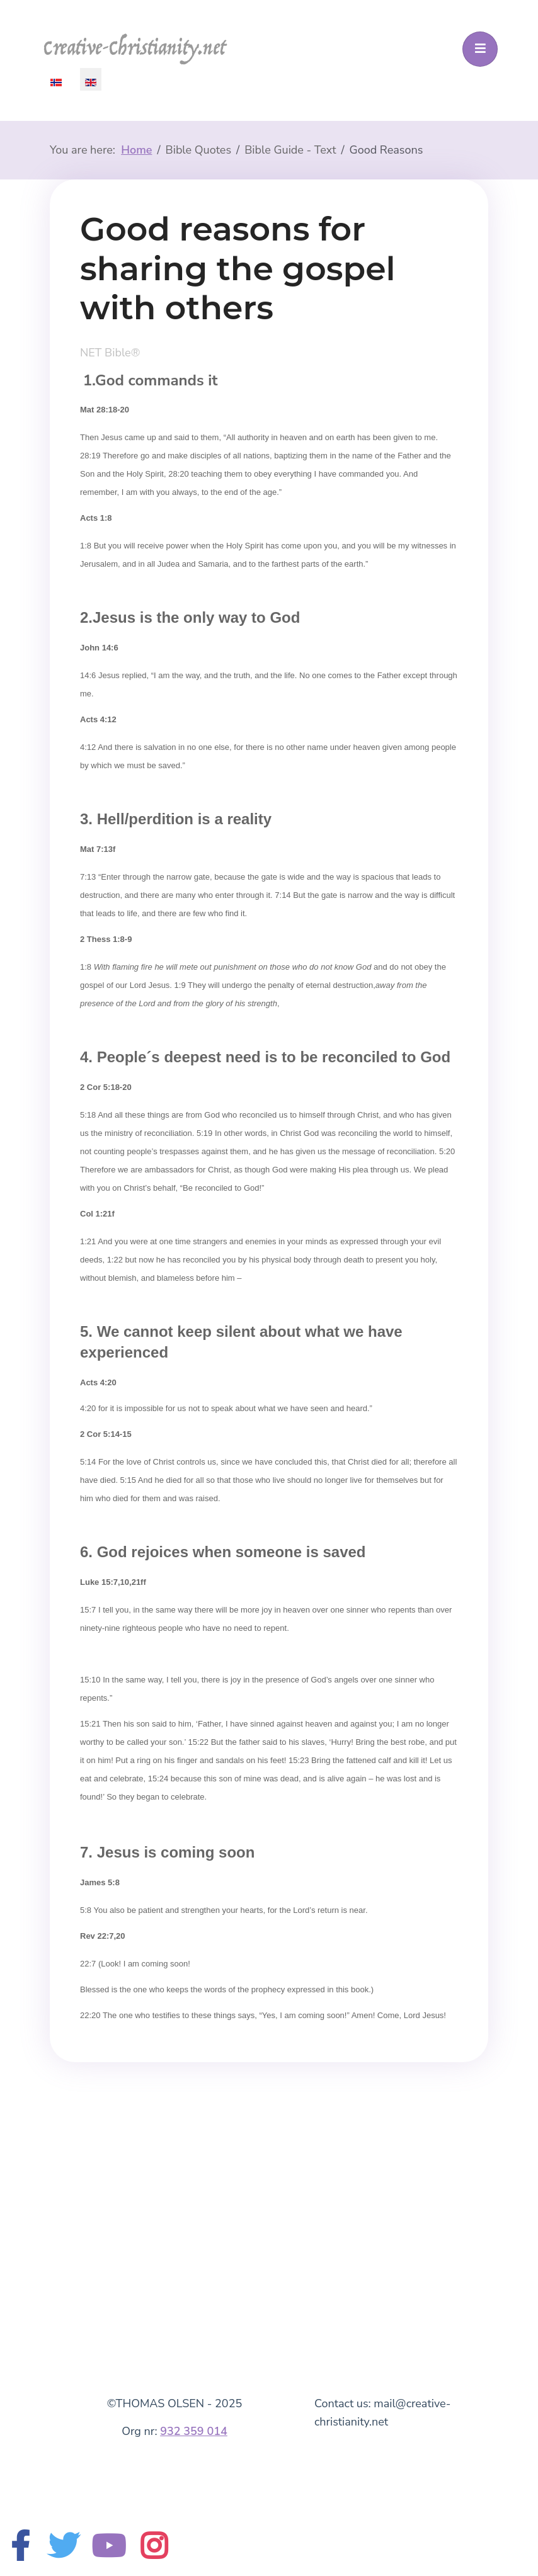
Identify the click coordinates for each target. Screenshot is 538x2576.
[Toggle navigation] (480, 49)
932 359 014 (193, 2431)
